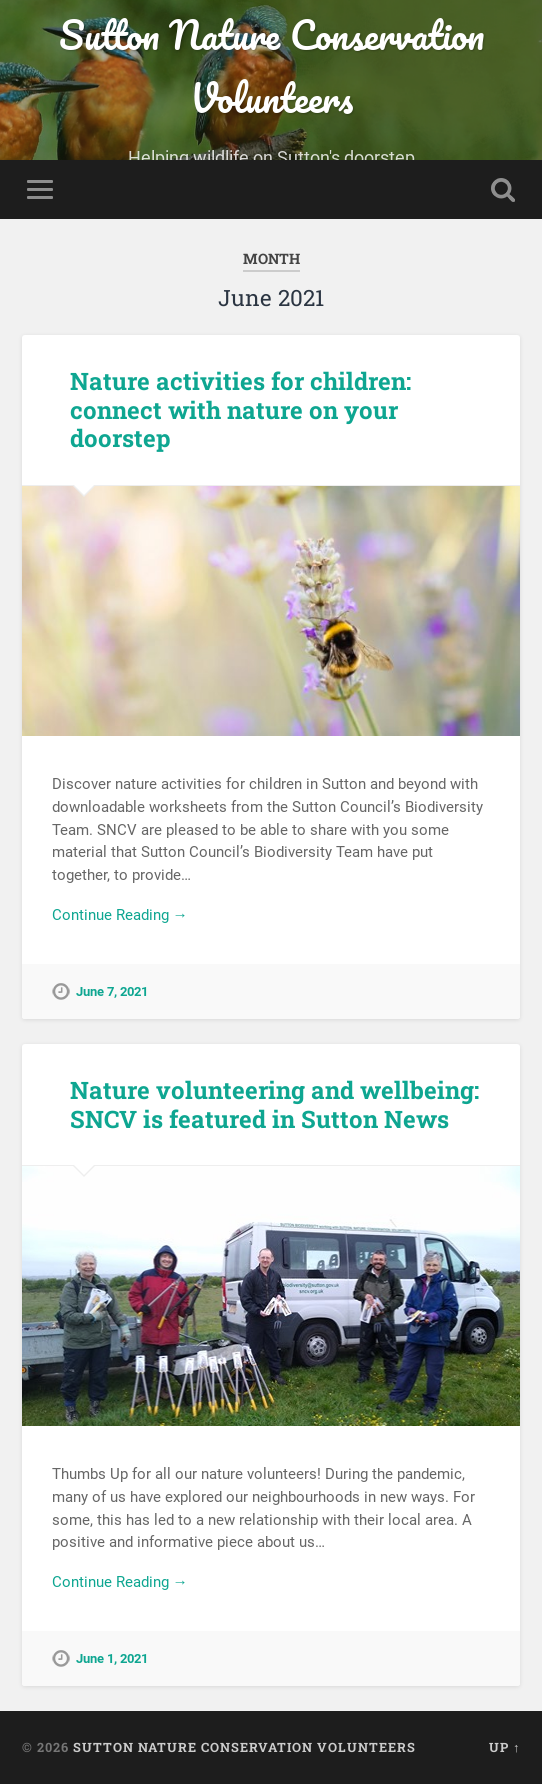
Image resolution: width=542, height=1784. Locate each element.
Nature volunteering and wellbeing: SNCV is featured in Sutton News (274, 1104)
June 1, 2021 (112, 1658)
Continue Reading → (120, 915)
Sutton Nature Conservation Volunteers (271, 66)
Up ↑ (504, 1747)
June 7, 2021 (112, 991)
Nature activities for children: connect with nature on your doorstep (240, 410)
